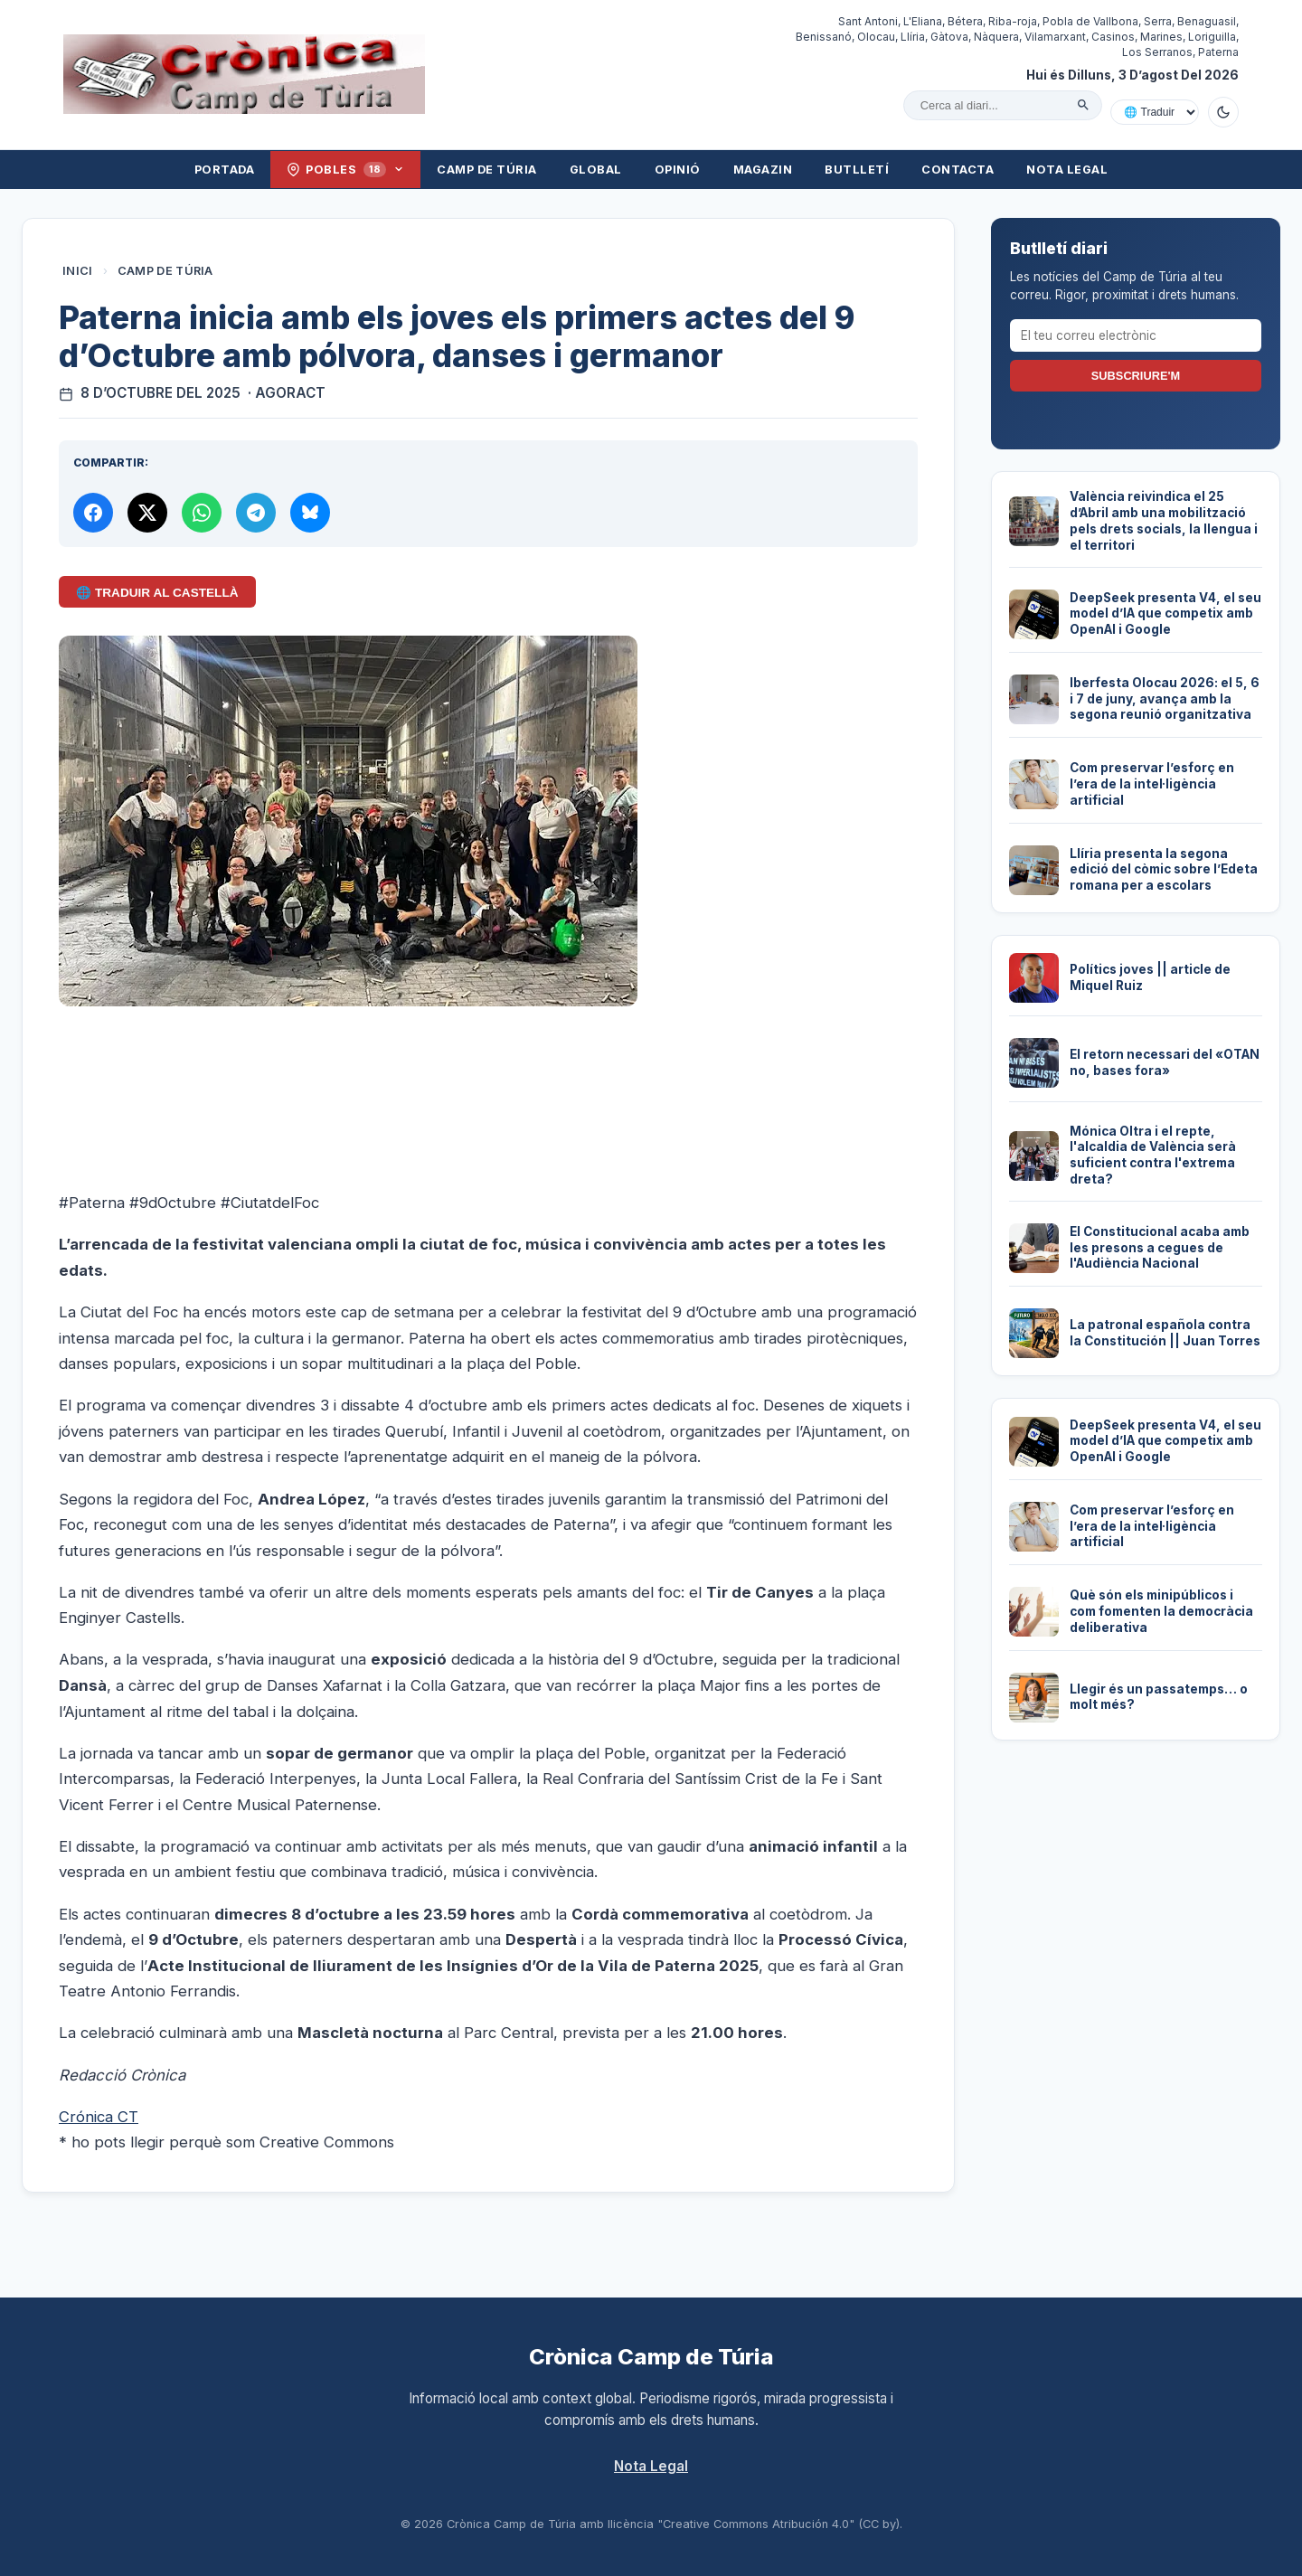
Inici (77, 271)
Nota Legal (1067, 169)
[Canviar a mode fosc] (1223, 112)
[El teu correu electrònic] (1135, 335)
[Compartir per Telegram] (256, 513)
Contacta (957, 169)
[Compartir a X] (147, 513)
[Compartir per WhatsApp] (202, 513)
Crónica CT (98, 2117)
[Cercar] (1083, 105)
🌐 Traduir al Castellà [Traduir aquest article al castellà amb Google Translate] (157, 592)
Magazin (763, 169)
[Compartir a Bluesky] (310, 513)
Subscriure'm (1135, 375)
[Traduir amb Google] (1154, 112)
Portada (224, 169)
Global (596, 169)
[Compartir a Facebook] (93, 513)
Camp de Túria (487, 169)
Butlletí (857, 169)
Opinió (678, 169)
